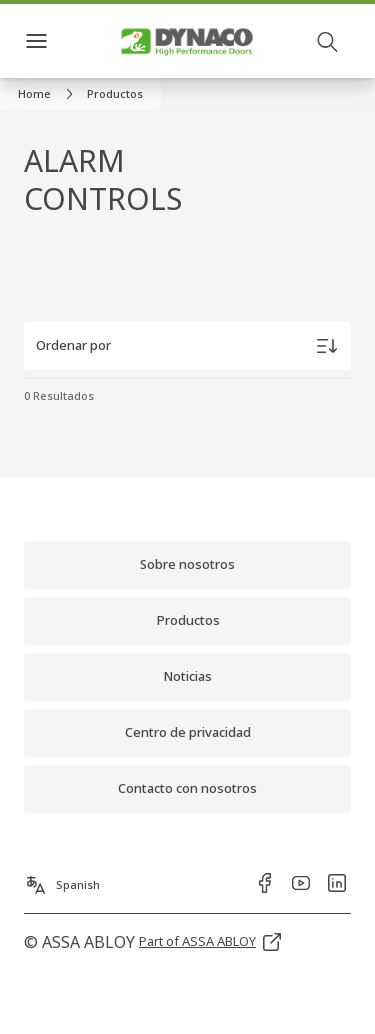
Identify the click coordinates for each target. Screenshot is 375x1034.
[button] (115, 94)
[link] (48, 94)
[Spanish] (62, 879)
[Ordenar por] (187, 346)
